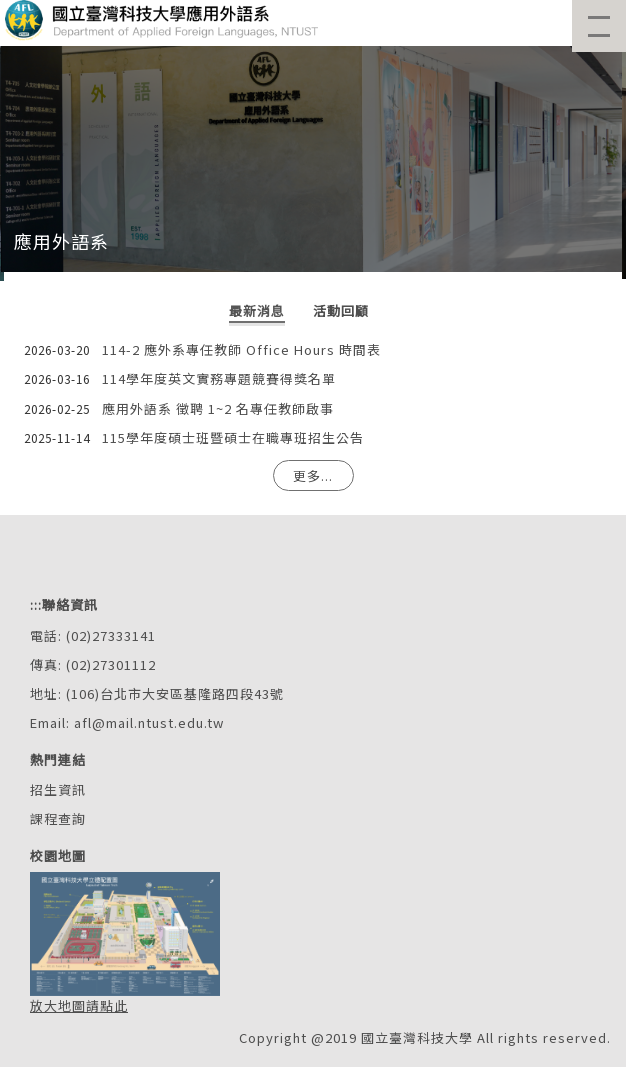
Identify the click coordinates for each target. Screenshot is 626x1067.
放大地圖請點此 (79, 1005)
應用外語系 (61, 241)
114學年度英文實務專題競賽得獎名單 (219, 378)
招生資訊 (58, 789)
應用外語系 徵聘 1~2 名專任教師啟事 (218, 408)
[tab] (257, 312)
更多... (313, 475)
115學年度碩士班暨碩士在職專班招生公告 (233, 437)
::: (36, 604)
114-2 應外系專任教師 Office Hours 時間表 (241, 349)
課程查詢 (58, 818)
